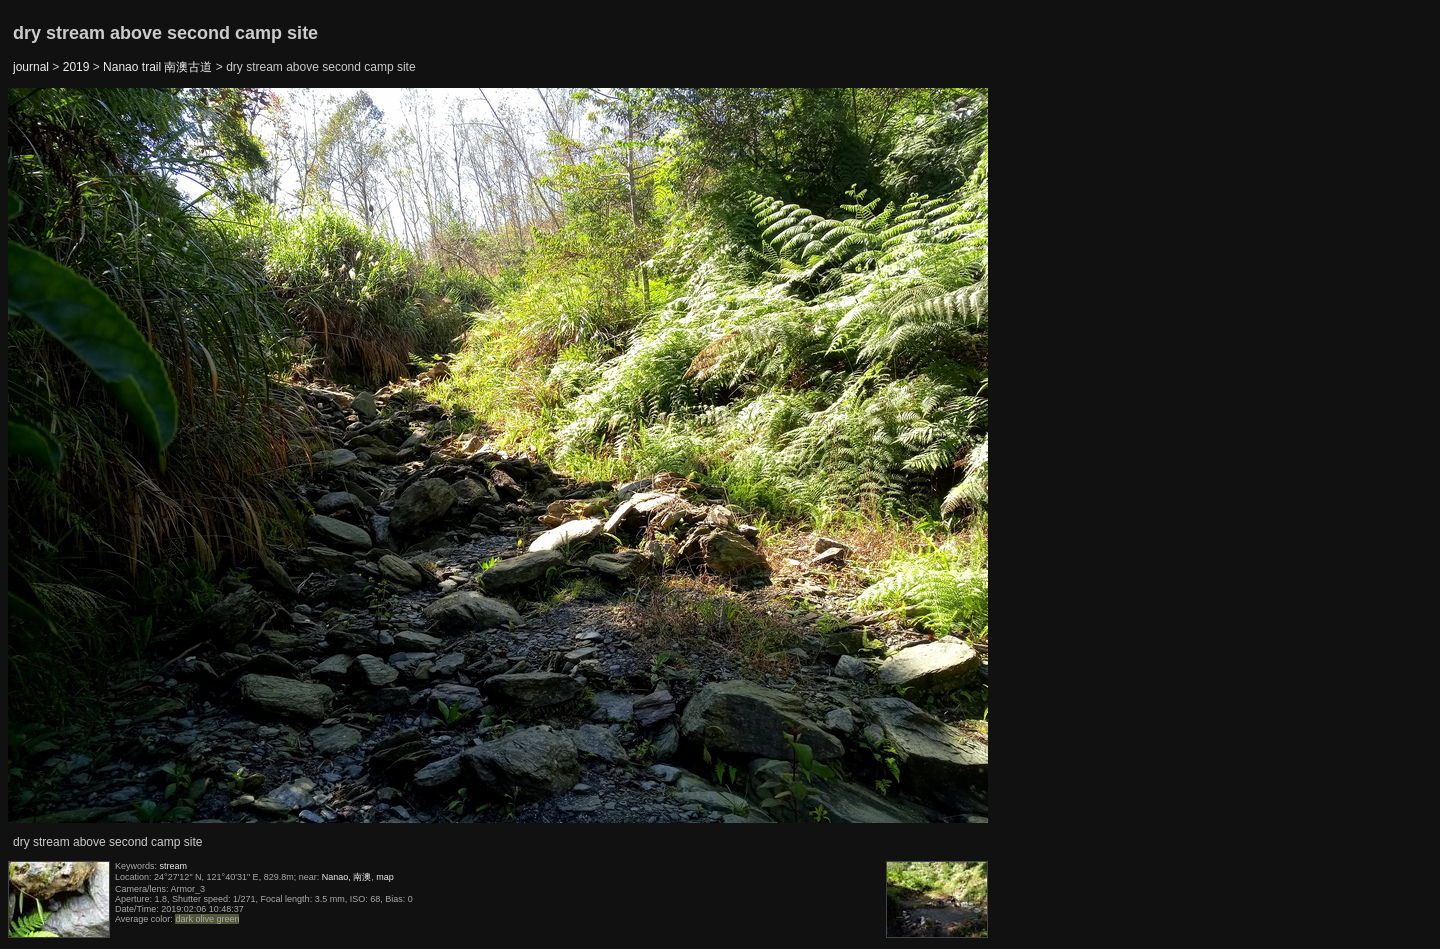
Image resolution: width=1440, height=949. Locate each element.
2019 (76, 67)
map (385, 877)
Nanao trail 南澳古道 (157, 67)
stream (174, 866)
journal (31, 67)
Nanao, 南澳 (347, 877)
